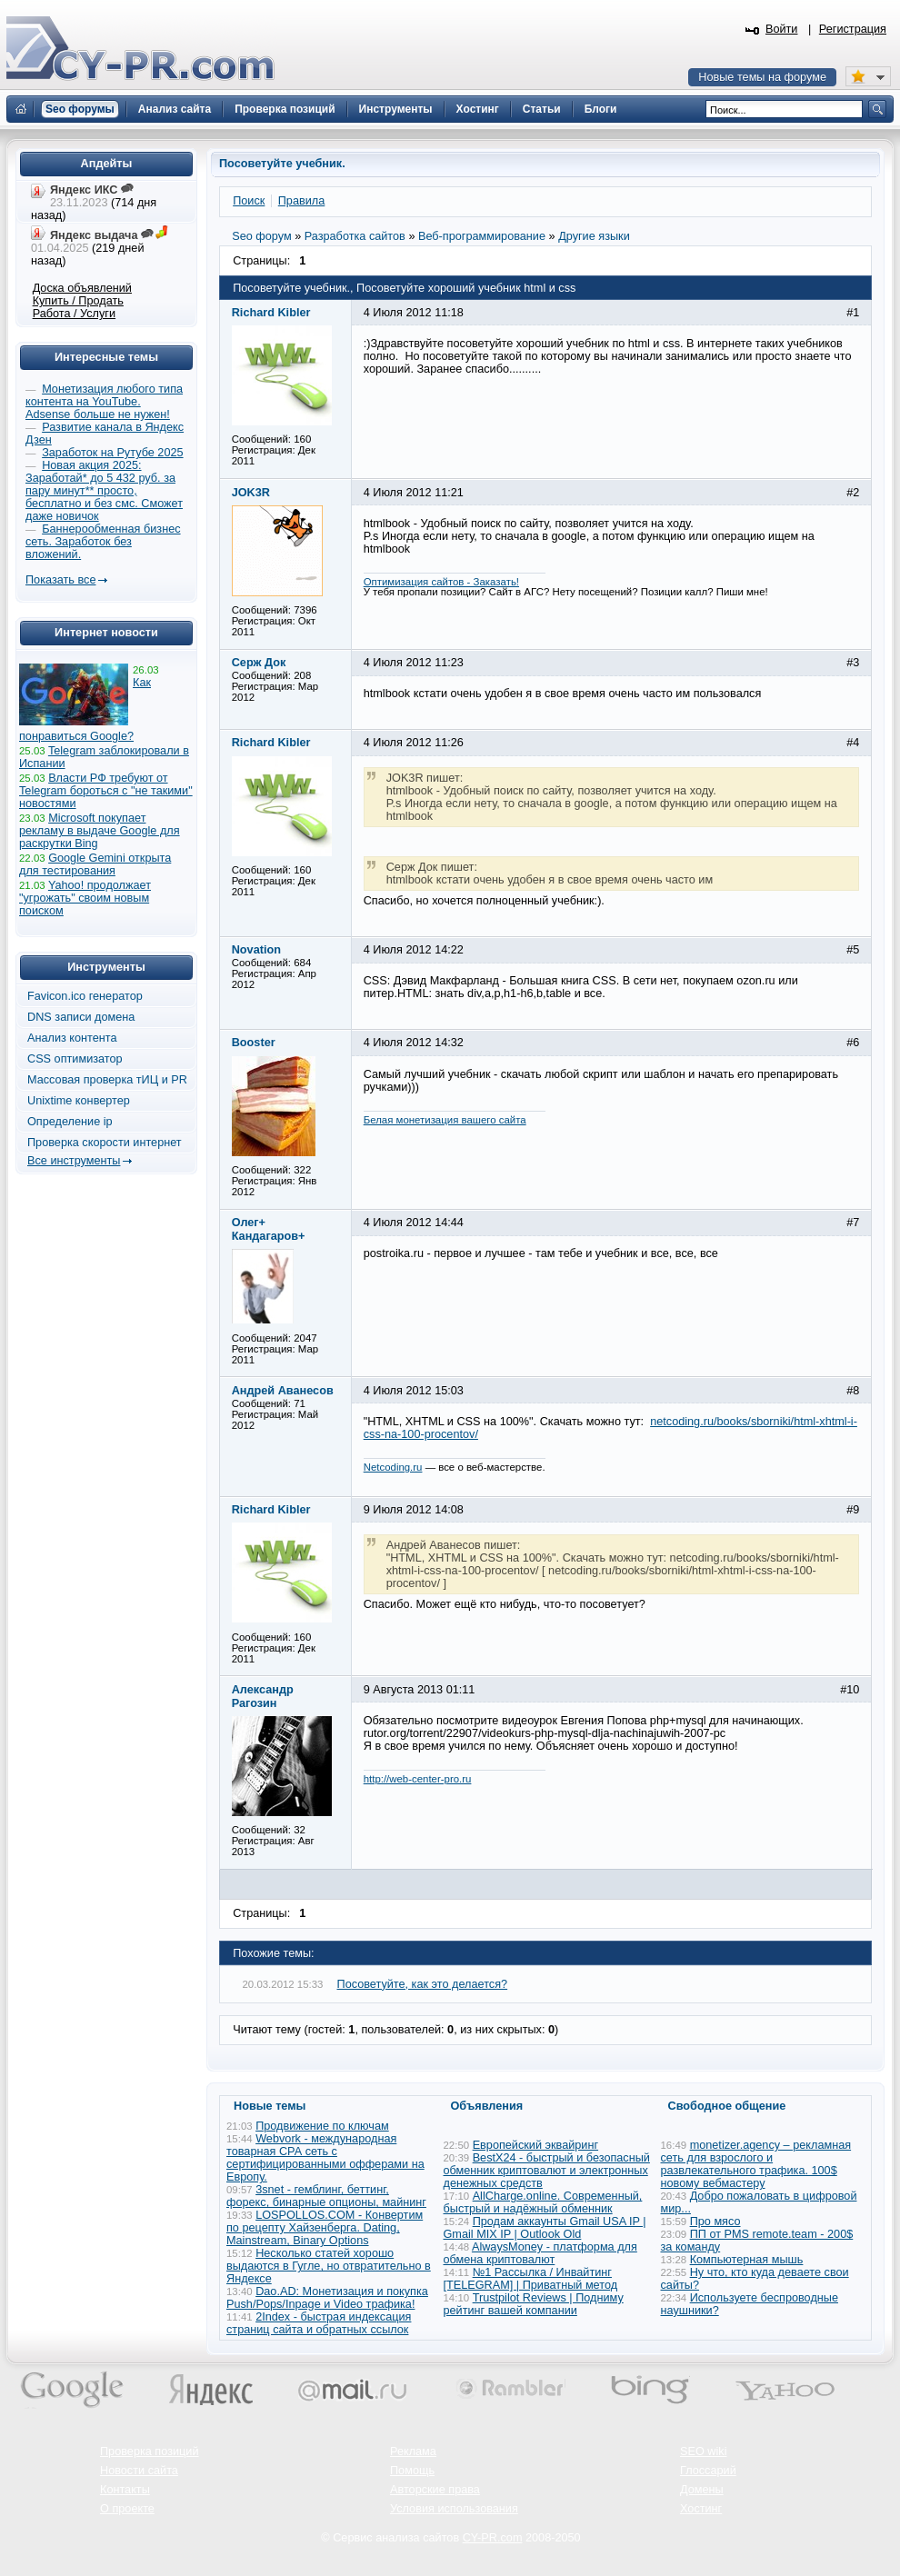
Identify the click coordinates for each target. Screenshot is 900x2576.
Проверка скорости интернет (104, 1142)
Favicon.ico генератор (85, 996)
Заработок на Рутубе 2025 (112, 452)
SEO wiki (703, 2451)
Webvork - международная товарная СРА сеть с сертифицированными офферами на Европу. (325, 2157)
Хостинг (701, 2508)
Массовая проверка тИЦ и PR (107, 1079)
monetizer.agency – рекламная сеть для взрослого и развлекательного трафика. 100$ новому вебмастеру (756, 2164)
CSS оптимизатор (75, 1059)
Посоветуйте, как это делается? (422, 1984)
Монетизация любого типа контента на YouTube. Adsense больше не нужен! (104, 402)
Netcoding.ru (393, 1467)
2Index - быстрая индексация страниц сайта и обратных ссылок (318, 2323)
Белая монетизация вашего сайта (445, 1119)
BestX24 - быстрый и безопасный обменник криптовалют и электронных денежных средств (547, 2171)
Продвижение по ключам (322, 2126)
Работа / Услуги (74, 313)
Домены (702, 2489)
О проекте (127, 2508)
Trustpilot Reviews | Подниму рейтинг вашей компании (534, 2304)
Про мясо (715, 2221)
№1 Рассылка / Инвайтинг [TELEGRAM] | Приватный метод (531, 2278)
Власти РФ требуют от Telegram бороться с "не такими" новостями (106, 791)
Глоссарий (708, 2470)
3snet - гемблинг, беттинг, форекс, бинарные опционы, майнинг (326, 2196)
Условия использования (454, 2508)
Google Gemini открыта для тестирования (95, 864)
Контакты (125, 2489)
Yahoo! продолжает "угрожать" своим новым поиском (85, 898)
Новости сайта (139, 2470)
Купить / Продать (78, 301)
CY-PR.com (493, 2537)
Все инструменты (73, 1160)
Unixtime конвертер (78, 1100)
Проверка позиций (149, 2451)
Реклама (413, 2451)
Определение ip (70, 1121)
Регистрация (852, 29)
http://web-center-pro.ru (418, 1778)
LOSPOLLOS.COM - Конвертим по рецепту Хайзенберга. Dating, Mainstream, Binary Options (324, 2228)
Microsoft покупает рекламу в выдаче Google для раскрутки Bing (99, 831)
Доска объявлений (82, 288)
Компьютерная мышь (747, 2259)
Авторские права (435, 2489)
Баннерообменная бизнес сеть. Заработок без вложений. (103, 542)
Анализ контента (72, 1038)
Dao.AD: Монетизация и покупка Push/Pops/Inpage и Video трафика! (327, 2298)
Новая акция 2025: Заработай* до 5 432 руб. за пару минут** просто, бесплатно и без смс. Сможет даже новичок (104, 491)
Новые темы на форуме (762, 77)
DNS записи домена (81, 1017)
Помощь (412, 2470)
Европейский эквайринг (535, 2145)
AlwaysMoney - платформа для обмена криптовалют (540, 2253)
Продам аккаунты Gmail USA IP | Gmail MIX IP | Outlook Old (545, 2228)
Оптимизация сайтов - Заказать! (441, 581)
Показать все (60, 580)
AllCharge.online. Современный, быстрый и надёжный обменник (543, 2202)
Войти (781, 29)
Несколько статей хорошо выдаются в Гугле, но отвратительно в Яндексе (328, 2266)
